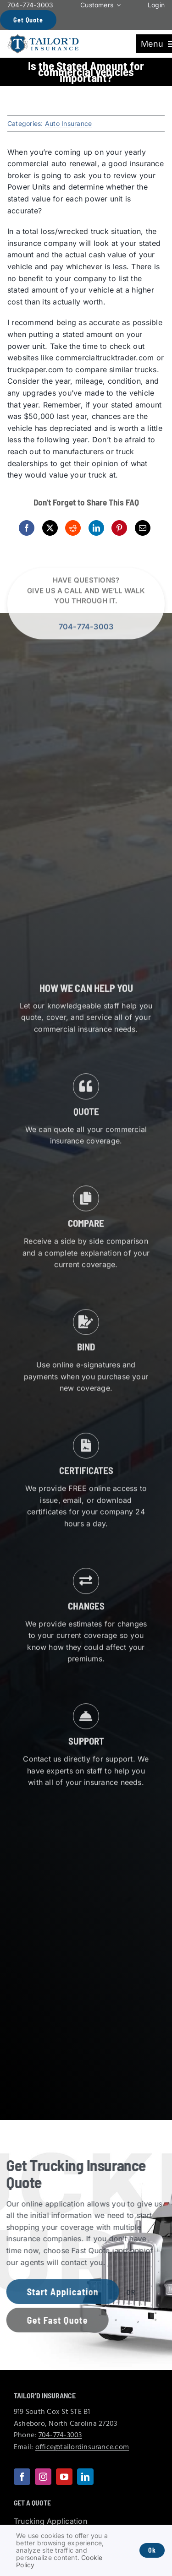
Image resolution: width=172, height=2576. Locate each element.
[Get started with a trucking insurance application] (59, 2291)
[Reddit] (73, 528)
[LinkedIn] (96, 528)
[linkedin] (85, 2476)
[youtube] (64, 2476)
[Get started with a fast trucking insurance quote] (54, 2320)
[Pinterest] (119, 528)
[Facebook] (27, 528)
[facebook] (22, 2476)
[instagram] (43, 2476)
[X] (50, 528)
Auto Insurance (68, 123)
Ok (152, 2550)
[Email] (143, 528)
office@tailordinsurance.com (82, 2447)
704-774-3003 (86, 630)
